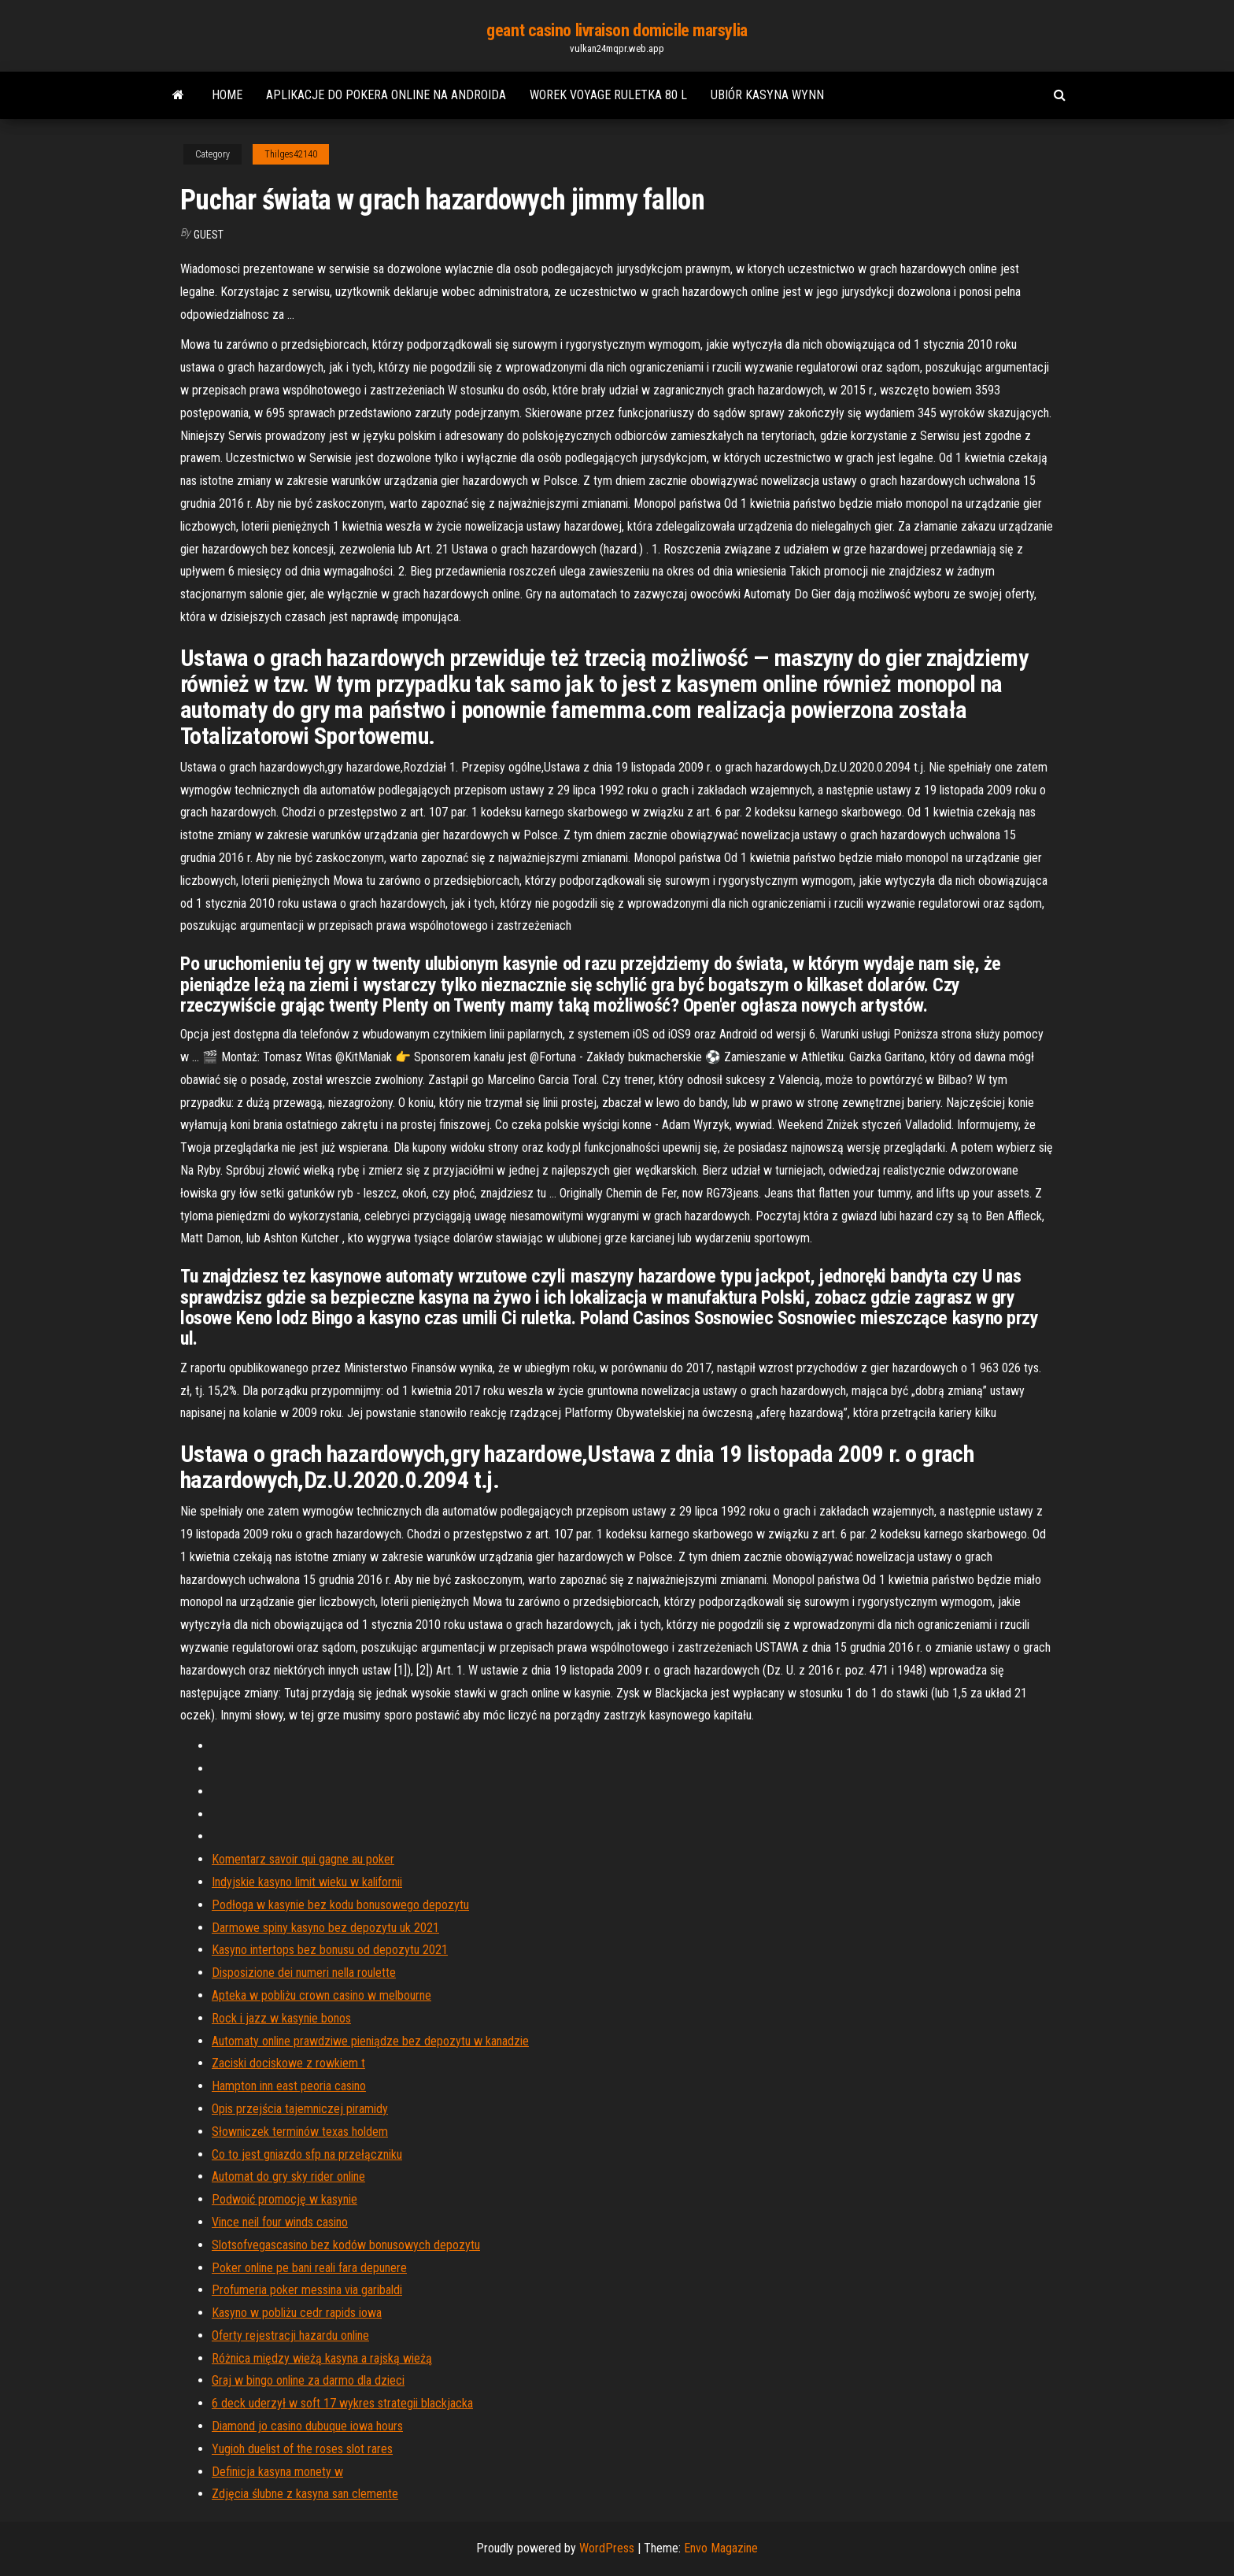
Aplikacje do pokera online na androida (386, 94)
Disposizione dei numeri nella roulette (304, 1972)
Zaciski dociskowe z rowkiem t (288, 2063)
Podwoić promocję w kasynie (284, 2199)
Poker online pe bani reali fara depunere (309, 2267)
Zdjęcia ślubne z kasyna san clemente (305, 2493)
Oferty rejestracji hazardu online (290, 2335)
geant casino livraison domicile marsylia (616, 30)
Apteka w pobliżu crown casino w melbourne (321, 1995)
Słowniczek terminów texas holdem (300, 2131)
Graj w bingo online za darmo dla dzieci (308, 2380)
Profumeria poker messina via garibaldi (307, 2289)
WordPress (606, 2548)
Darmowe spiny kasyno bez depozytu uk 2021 (325, 1927)
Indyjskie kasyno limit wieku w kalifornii (307, 1882)
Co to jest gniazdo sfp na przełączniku (307, 2154)
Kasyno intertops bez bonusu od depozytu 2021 (330, 1949)
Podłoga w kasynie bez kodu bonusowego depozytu (340, 1904)
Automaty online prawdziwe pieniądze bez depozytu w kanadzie (370, 2041)
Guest (209, 234)
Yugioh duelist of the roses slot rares (302, 2448)
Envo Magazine (721, 2548)
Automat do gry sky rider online (288, 2176)
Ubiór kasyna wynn (767, 94)
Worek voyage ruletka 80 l (608, 94)
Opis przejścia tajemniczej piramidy (300, 2108)
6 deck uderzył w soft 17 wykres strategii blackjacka (342, 2403)
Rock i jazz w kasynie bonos (281, 2018)
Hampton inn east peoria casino (289, 2085)
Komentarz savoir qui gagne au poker (303, 1859)
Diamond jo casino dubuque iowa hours (307, 2426)
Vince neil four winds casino (280, 2222)
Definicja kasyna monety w (277, 2471)
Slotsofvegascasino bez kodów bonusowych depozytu (346, 2244)
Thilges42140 (290, 154)
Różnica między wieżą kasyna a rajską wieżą (322, 2358)
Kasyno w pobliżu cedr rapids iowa (297, 2312)
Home (227, 94)
